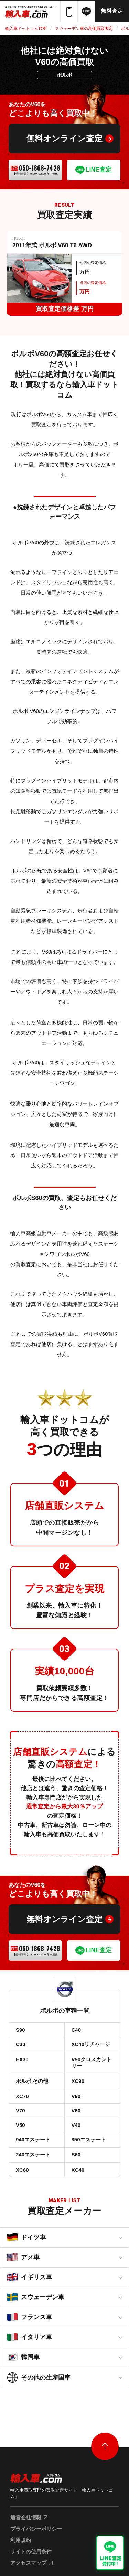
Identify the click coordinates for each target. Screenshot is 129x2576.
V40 (76, 2125)
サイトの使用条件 (31, 2551)
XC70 (22, 2096)
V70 (20, 2110)
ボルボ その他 (32, 2081)
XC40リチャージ (91, 2044)
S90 (20, 2030)
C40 (76, 2030)
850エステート (89, 2139)
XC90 (78, 2081)
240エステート (33, 2154)
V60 (76, 2110)
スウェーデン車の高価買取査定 (84, 28)
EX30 (22, 2059)
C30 (20, 2044)
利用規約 (20, 2540)
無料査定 (112, 11)
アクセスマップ (28, 2563)
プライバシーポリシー (36, 2529)
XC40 (78, 2170)
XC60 (22, 2170)
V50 (20, 2125)
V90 (76, 2096)
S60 (76, 2154)
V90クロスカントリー (92, 2062)
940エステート (33, 2139)
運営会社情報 (25, 2517)
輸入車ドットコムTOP (25, 28)
